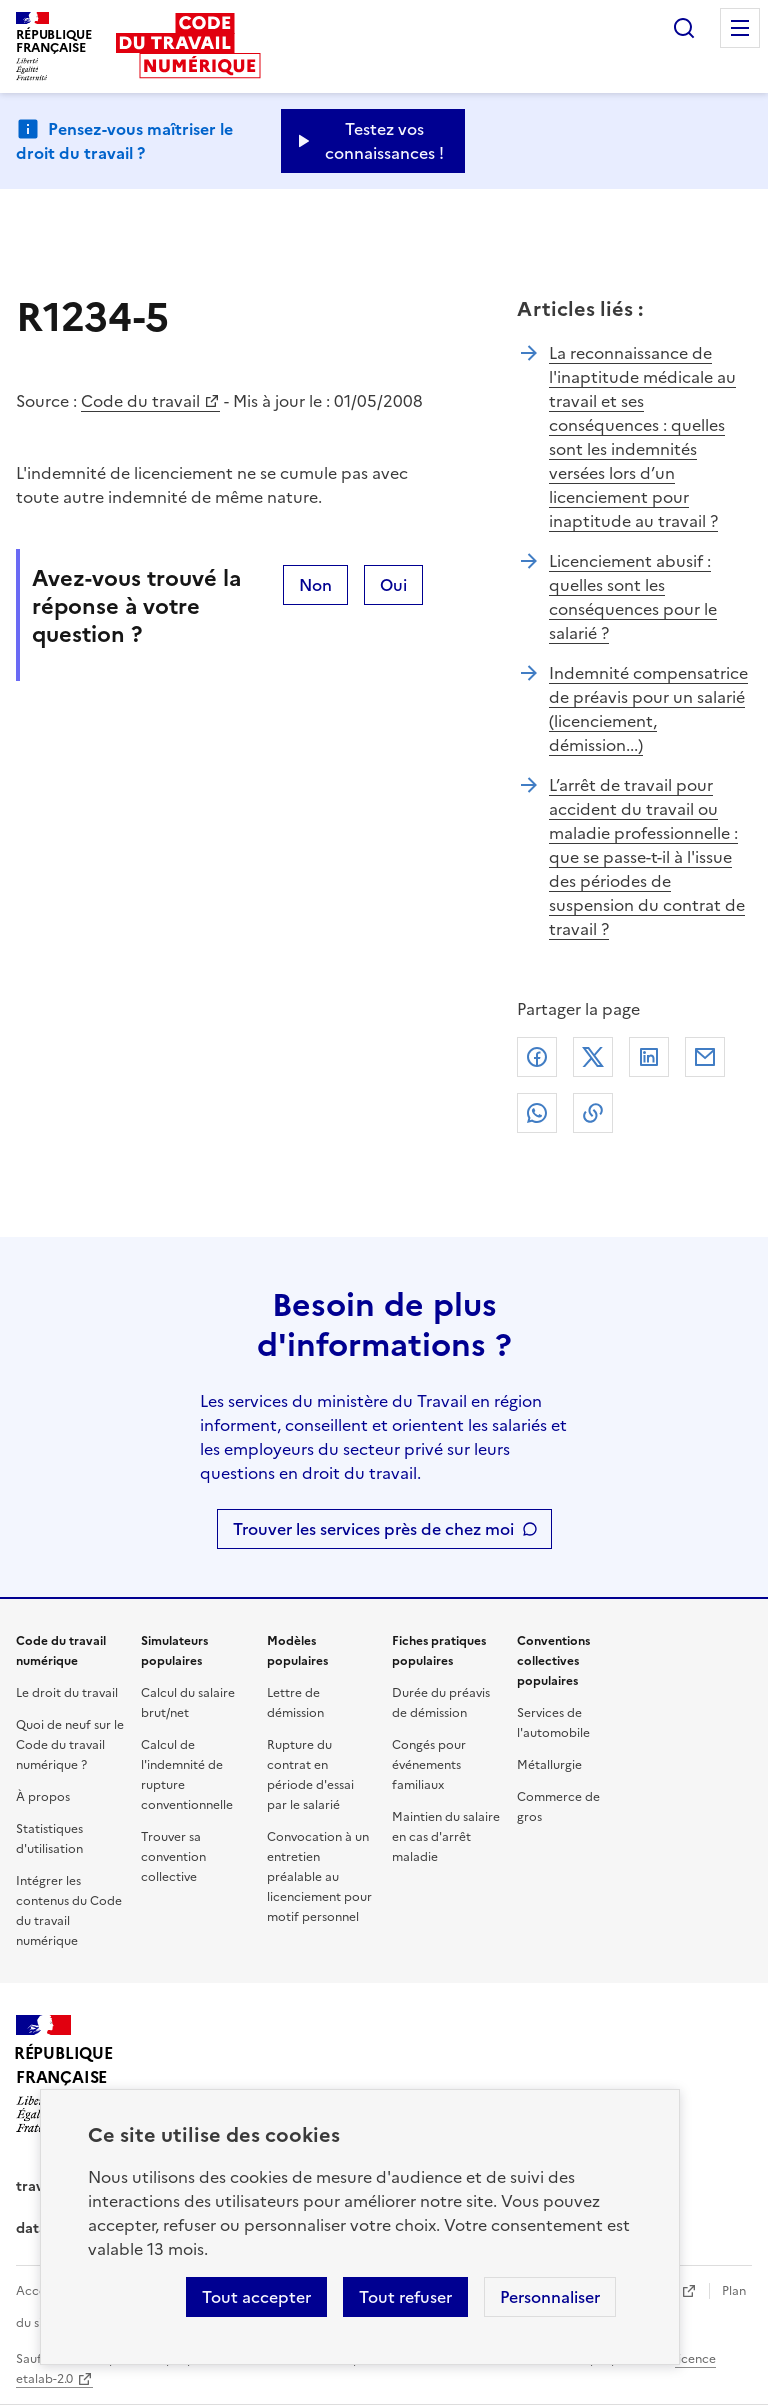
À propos (43, 1797)
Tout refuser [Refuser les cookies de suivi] (405, 2297)
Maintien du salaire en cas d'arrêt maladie (446, 1837)
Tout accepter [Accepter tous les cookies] (256, 2297)
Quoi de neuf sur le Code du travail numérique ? (70, 1745)
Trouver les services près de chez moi (373, 1529)
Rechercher (684, 28)
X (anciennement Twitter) (593, 1057)
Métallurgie (549, 1765)
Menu (740, 28)
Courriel (705, 1057)
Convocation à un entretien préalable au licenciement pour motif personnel (319, 1877)
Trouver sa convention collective (173, 1857)
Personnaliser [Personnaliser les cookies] (550, 2297)
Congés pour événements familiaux (429, 1765)
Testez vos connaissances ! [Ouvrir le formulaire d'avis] (384, 141)
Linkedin (649, 1057)
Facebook (537, 1057)
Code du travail (140, 401)
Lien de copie (593, 1113)
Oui (393, 585)
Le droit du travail (67, 1693)
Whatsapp (537, 1113)
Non (315, 585)
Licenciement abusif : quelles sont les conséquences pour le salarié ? (633, 597)
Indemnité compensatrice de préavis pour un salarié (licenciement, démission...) (648, 709)
